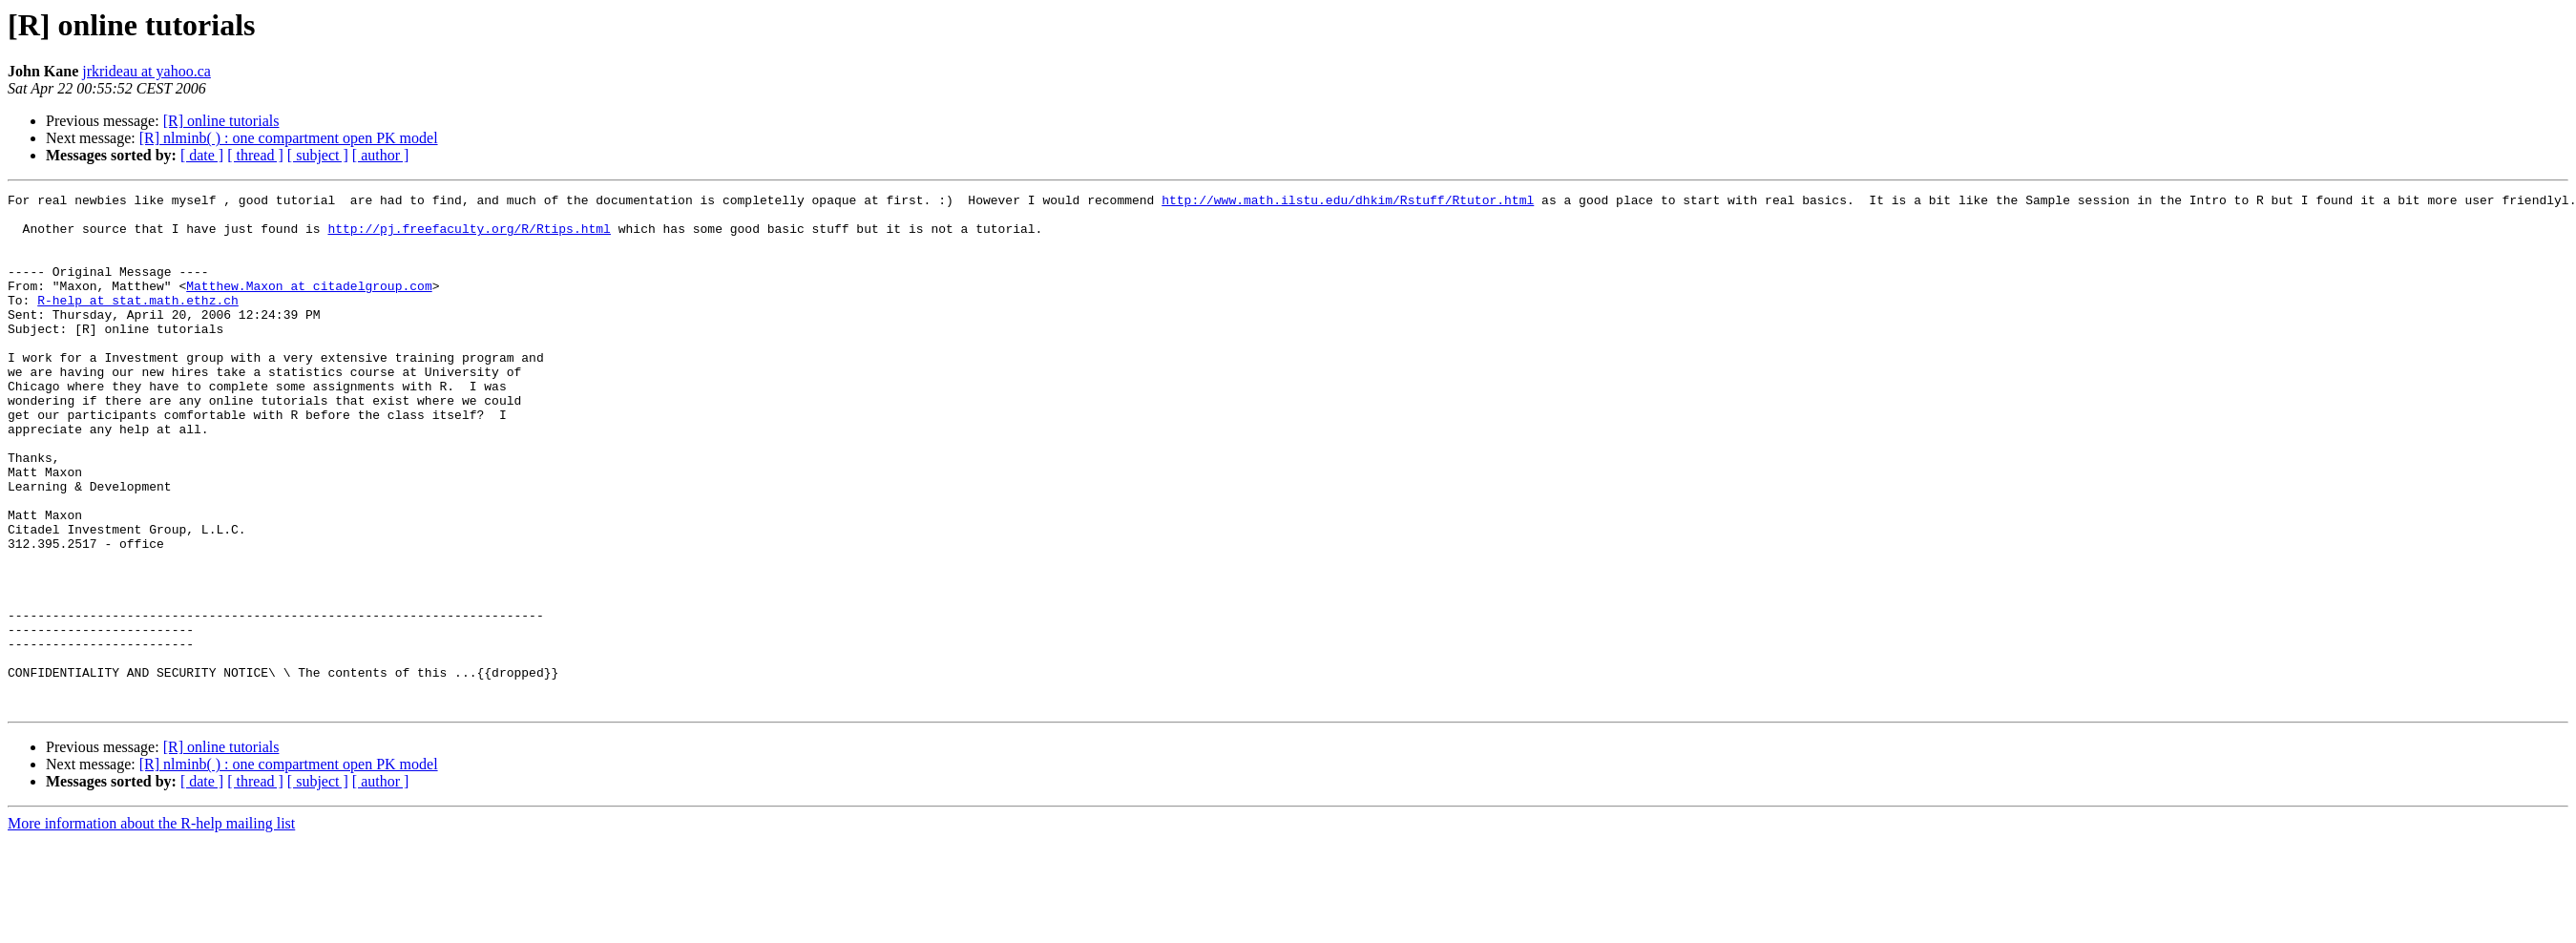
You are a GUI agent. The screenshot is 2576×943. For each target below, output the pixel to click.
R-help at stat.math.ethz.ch (138, 322)
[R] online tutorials (221, 121)
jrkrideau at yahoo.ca (146, 71)
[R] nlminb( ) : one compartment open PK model (288, 138)
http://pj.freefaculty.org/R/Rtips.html (468, 236)
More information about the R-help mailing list (151, 926)
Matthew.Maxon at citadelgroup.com (308, 305)
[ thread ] (255, 155)
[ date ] (201, 155)
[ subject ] (317, 155)
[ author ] (380, 155)
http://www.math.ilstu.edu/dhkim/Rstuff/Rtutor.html (1348, 202)
